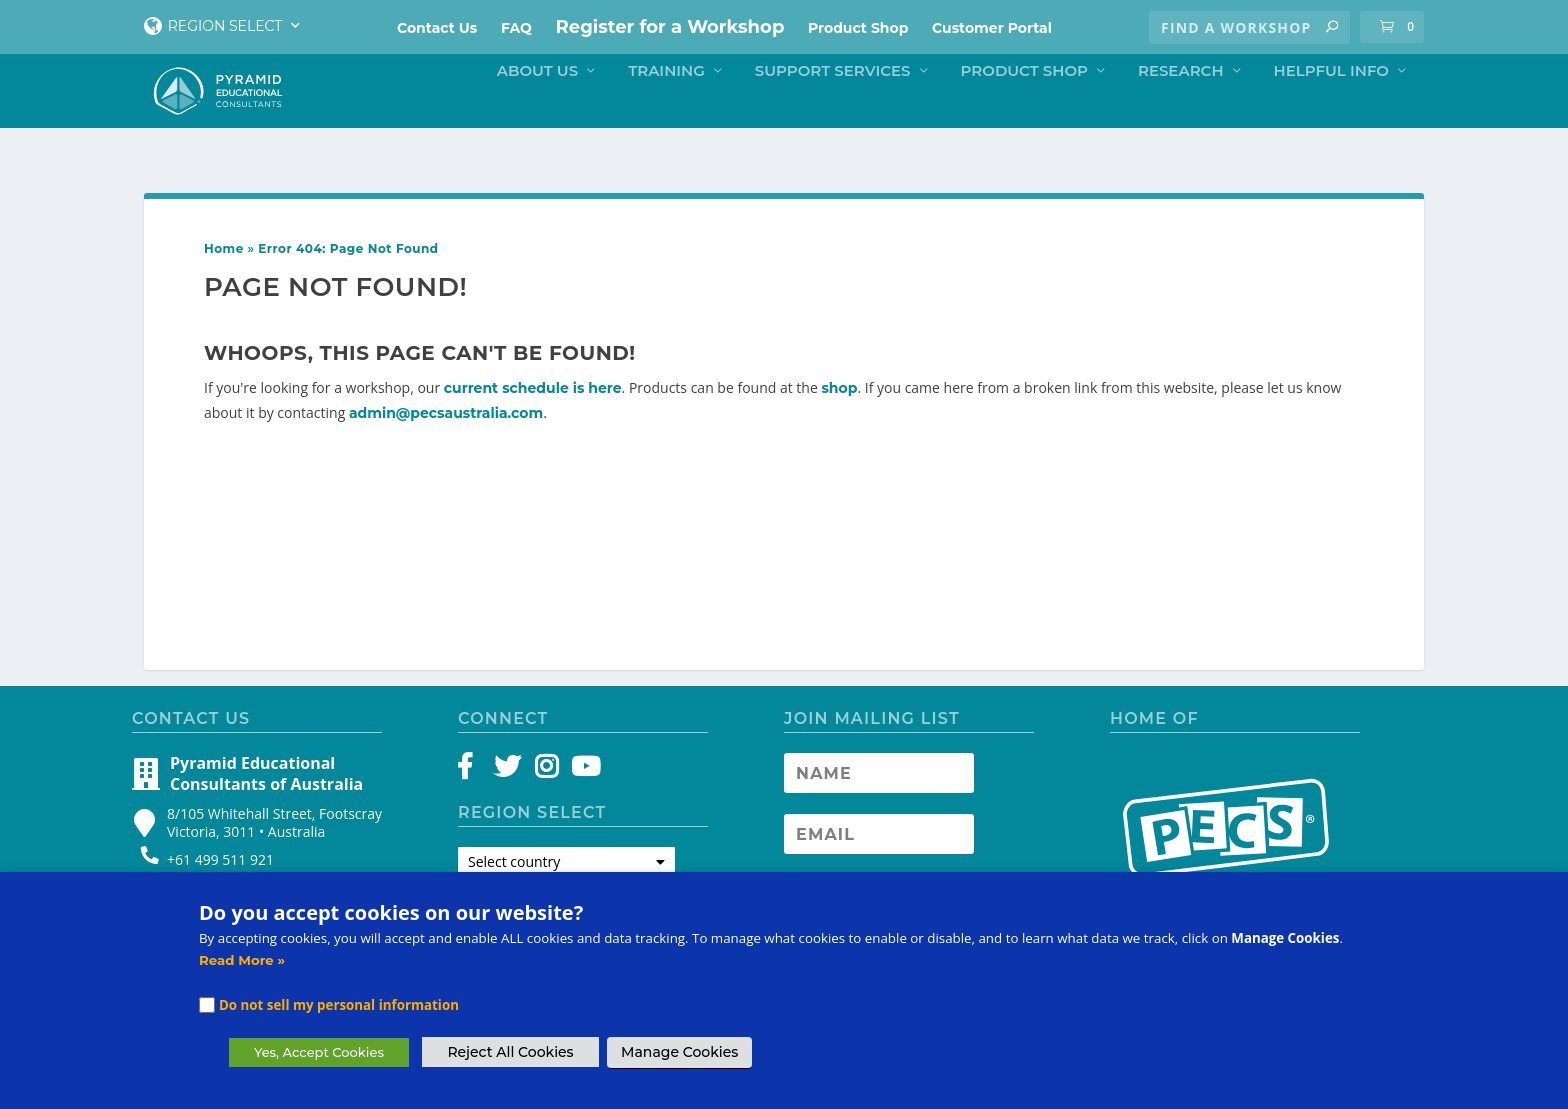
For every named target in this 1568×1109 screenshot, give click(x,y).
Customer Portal (992, 28)
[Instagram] (546, 785)
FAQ (516, 28)
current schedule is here (533, 402)
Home (224, 262)
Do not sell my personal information (339, 1005)
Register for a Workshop (670, 27)
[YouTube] (582, 785)
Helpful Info (1331, 110)
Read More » (242, 960)
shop (839, 402)
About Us (537, 110)
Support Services (833, 110)
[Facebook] (474, 785)
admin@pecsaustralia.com (446, 427)
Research (1181, 110)
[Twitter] (510, 785)
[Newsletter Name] (879, 787)
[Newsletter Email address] (879, 848)
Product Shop (858, 28)
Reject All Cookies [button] (510, 1052)
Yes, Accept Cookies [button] (319, 1052)
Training (666, 110)
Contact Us (437, 28)
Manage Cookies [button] (679, 1052)
